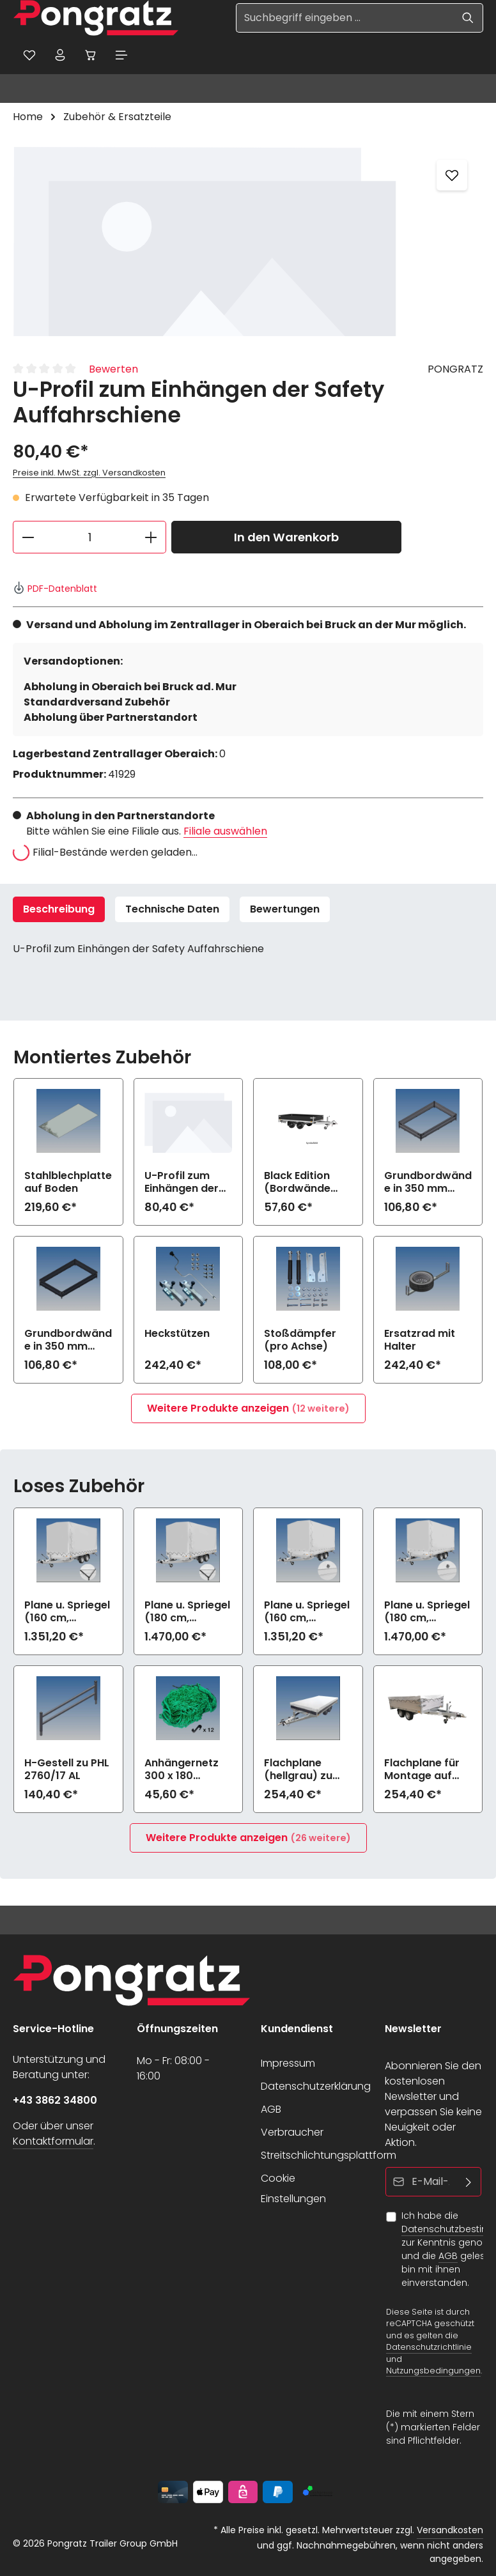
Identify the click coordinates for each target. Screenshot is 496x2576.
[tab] (59, 910)
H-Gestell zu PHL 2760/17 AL (66, 1771)
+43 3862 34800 (55, 2100)
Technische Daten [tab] (172, 910)
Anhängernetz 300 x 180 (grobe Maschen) (181, 1771)
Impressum (288, 2063)
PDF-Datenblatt (55, 589)
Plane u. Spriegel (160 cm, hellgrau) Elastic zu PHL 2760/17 (67, 1613)
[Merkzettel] (30, 55)
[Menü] (126, 55)
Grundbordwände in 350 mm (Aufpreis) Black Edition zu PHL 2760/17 (68, 1341)
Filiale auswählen (225, 832)
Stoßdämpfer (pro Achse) (300, 1341)
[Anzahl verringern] (28, 538)
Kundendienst (297, 2028)
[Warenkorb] (94, 55)
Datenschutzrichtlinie (429, 2346)
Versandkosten (450, 2530)
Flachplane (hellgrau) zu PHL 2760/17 (298, 1771)
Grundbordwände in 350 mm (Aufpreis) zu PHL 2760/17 (428, 1183)
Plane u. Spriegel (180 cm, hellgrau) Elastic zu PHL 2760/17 (187, 1613)
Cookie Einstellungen (293, 2188)
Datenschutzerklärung (316, 2086)
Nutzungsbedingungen (433, 2370)
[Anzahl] (89, 538)
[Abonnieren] (468, 2181)
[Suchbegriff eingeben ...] (345, 18)
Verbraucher (292, 2132)
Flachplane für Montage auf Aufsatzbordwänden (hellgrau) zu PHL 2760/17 (425, 1771)
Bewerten (113, 370)
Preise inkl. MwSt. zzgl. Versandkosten (89, 473)
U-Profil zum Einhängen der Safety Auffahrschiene (184, 1183)
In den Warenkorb (286, 538)
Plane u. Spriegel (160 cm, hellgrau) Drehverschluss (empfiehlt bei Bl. (307, 1613)
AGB (271, 2109)
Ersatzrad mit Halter (419, 1341)
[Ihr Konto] (62, 55)
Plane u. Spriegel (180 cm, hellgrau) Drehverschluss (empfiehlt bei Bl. (427, 1613)
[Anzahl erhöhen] (151, 538)
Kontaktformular (53, 2141)
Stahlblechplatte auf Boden (68, 1183)
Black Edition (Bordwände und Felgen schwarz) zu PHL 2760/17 (307, 1183)
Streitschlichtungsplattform (328, 2155)
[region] (248, 241)
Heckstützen (177, 1335)
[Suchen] (468, 18)
